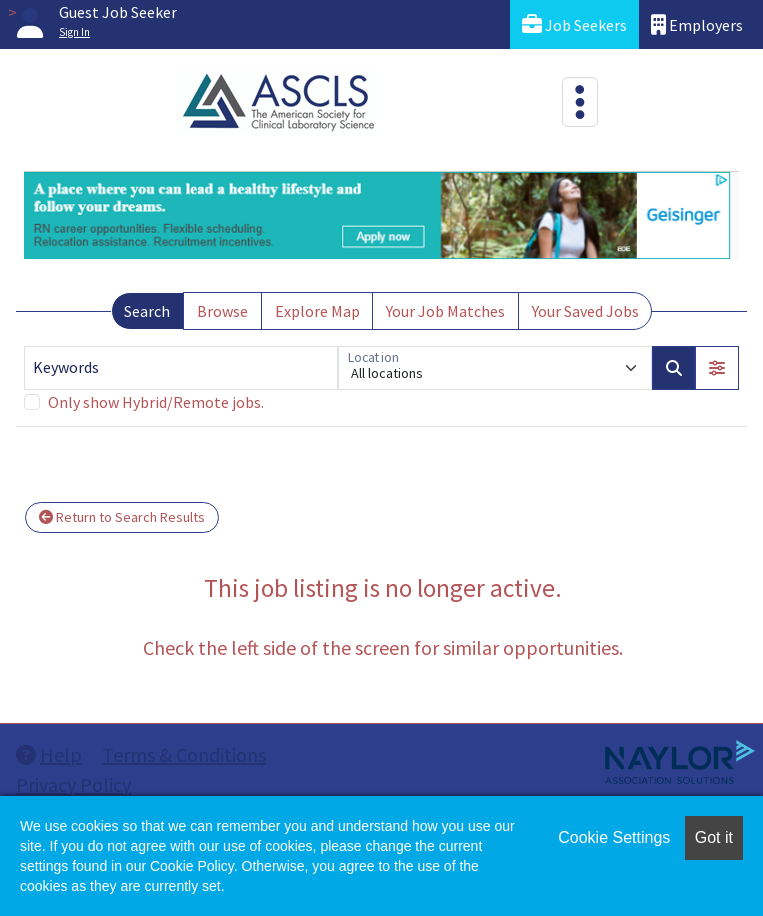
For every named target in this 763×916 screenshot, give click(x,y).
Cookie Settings (614, 837)
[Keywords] (181, 368)
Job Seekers (574, 24)
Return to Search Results (122, 517)
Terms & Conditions (184, 754)
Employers (697, 24)
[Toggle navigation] (580, 102)
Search (147, 311)
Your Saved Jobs (585, 311)
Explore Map (317, 311)
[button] (717, 368)
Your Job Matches (445, 311)
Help (49, 754)
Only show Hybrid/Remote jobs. (156, 402)
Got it (714, 837)
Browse (222, 311)
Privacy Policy (73, 784)
